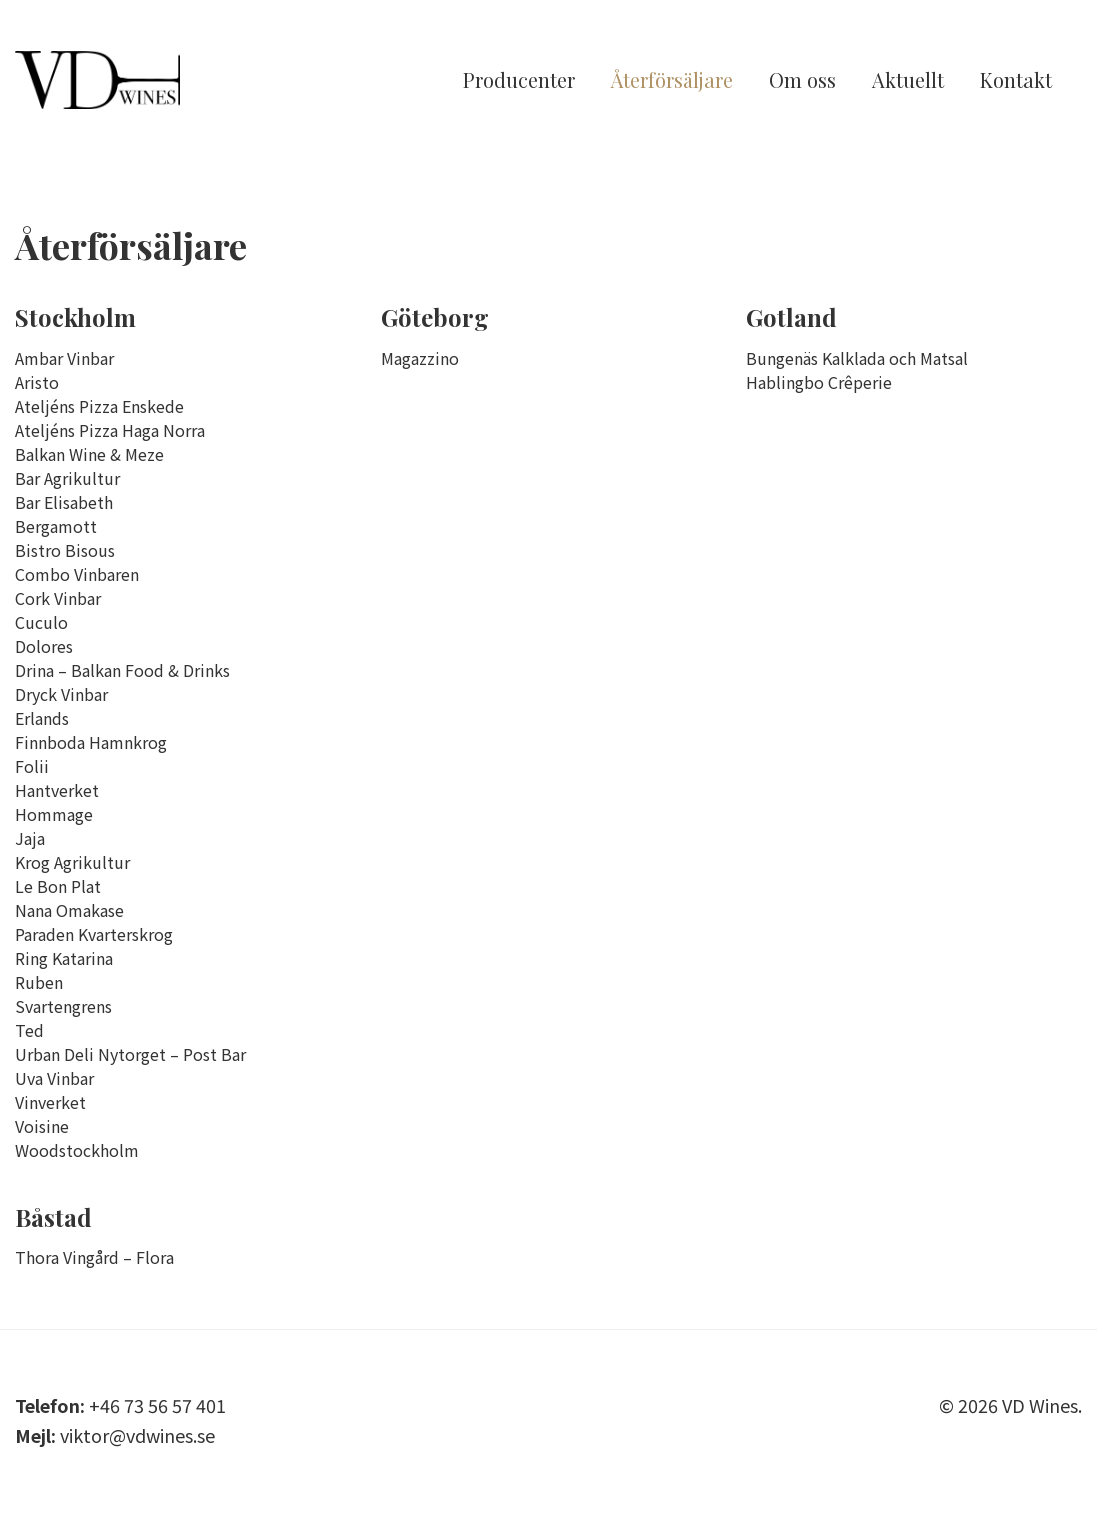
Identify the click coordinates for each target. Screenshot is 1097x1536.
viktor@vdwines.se (137, 1435)
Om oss (802, 82)
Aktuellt (908, 82)
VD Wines (125, 83)
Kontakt (1016, 82)
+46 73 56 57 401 (157, 1405)
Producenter (519, 82)
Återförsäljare (672, 82)
